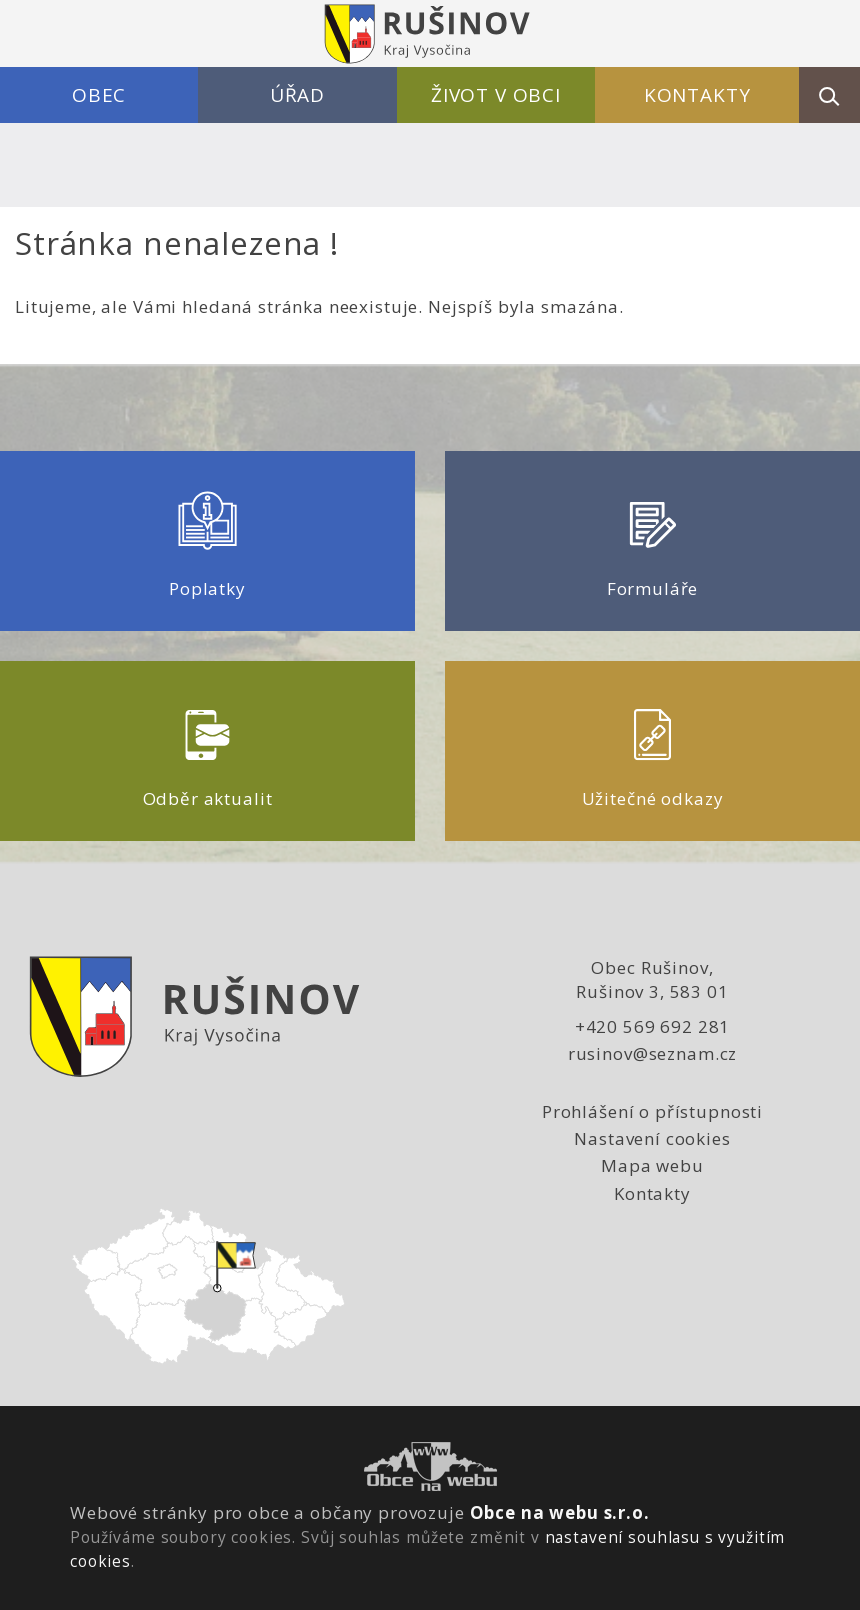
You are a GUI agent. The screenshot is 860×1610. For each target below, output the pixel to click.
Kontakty (697, 95)
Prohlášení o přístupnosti (652, 1111)
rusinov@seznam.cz (652, 1053)
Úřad (297, 95)
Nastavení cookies (652, 1138)
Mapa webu (652, 1165)
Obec (99, 95)
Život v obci (496, 95)
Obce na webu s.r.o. (560, 1512)
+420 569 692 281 (653, 1026)
